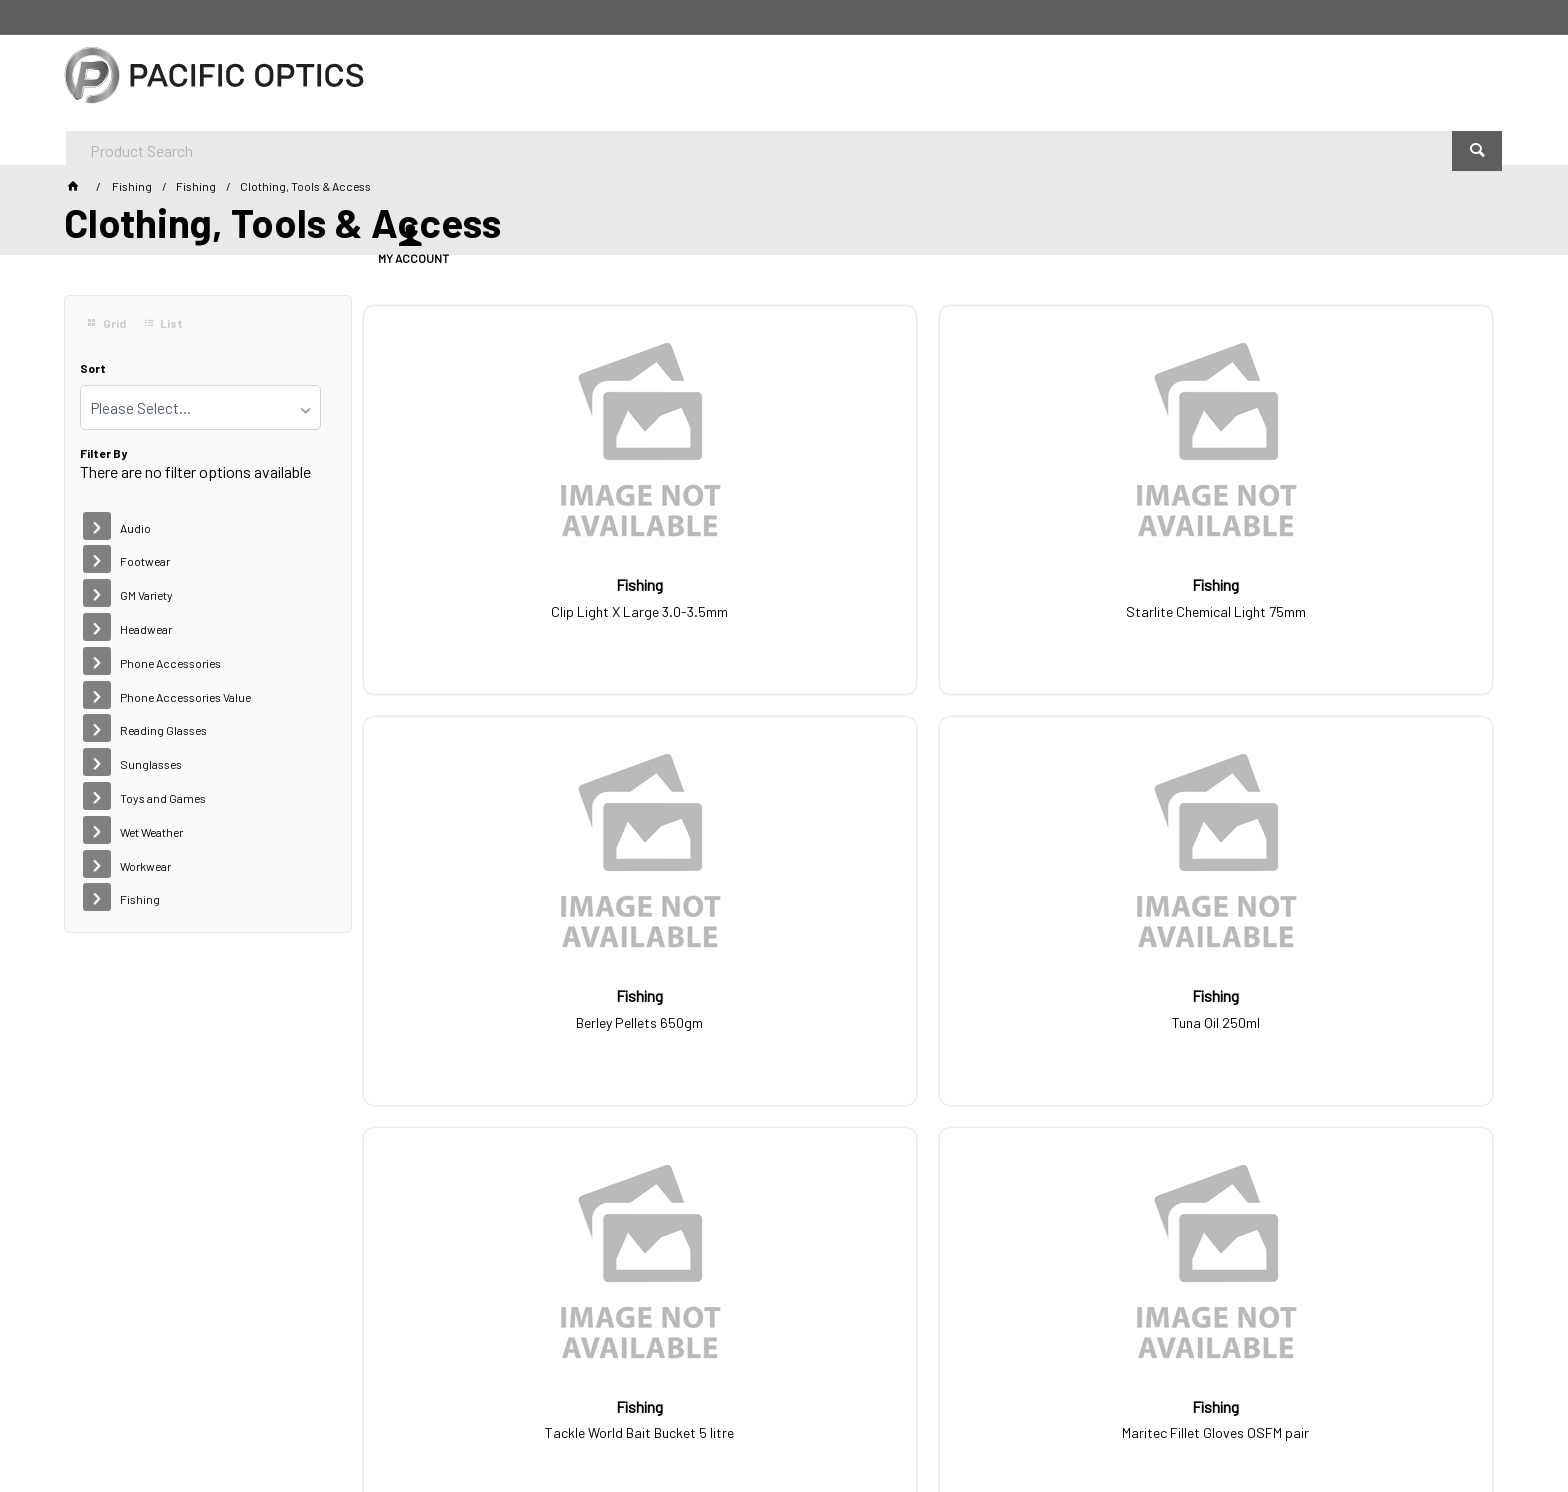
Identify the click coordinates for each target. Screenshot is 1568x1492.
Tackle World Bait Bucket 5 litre (495, 1001)
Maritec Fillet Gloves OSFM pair (783, 1001)
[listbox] (200, 407)
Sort (93, 368)
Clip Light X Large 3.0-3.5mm (495, 595)
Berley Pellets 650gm (1071, 595)
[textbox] (729, 80)
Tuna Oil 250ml (1360, 595)
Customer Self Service (363, 1421)
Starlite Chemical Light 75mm (784, 595)
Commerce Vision (499, 1421)
